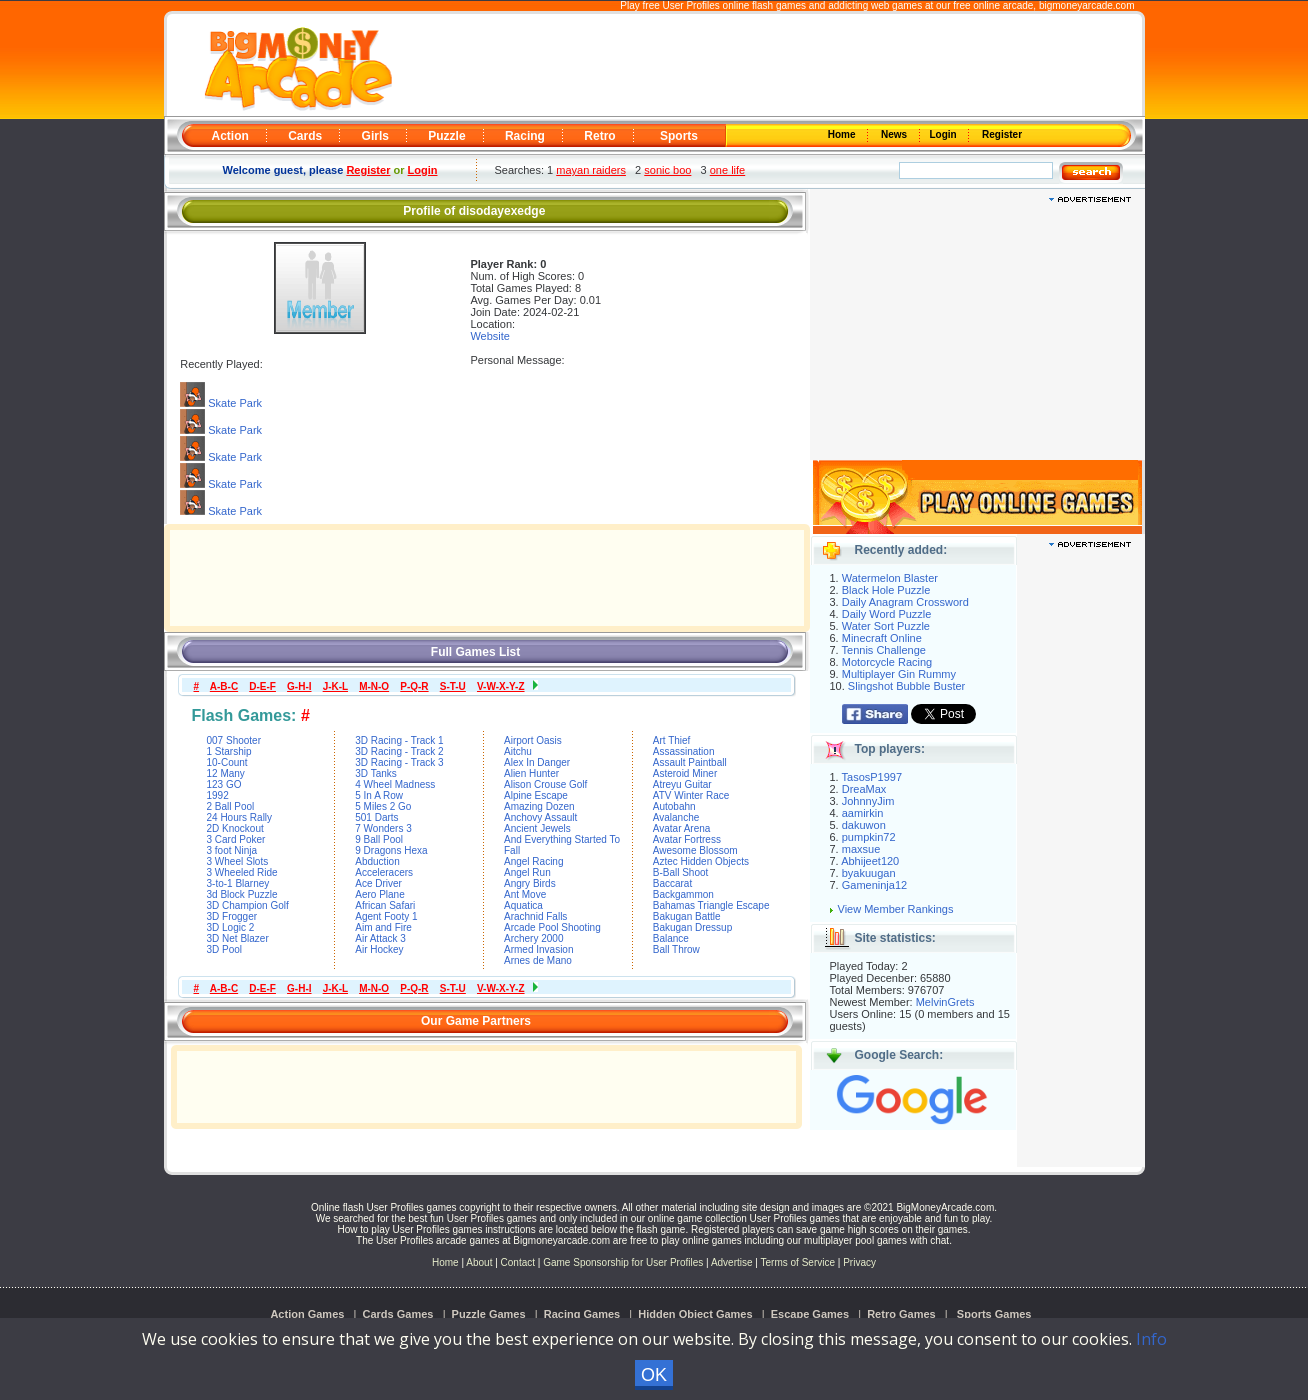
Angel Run (527, 872)
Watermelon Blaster (890, 578)
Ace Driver (378, 883)
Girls (375, 136)
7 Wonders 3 (383, 828)
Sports (679, 136)
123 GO (224, 784)
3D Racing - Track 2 (399, 751)
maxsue (861, 849)
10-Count (227, 762)
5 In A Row (379, 795)
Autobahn (674, 806)
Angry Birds (530, 883)
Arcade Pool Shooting (552, 927)
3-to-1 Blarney (238, 883)
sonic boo (667, 170)
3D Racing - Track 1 (399, 740)
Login (945, 134)
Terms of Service (799, 1262)
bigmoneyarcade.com (1087, 5)
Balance (671, 938)
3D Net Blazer (238, 938)
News (895, 134)
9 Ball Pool (379, 839)
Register (1000, 134)
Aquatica (523, 905)
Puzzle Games (489, 1314)
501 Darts (376, 817)
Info (1151, 1339)
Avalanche (676, 817)
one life (727, 170)
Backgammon (683, 894)
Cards (305, 136)
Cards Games (398, 1314)
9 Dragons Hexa (391, 850)
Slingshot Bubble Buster (906, 686)
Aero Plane (379, 894)
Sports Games (994, 1314)
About (479, 1262)
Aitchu (518, 751)
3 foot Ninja (232, 850)
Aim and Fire (383, 927)
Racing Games (582, 1314)
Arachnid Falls (535, 916)
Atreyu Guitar (682, 784)
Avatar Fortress (687, 839)
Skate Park (235, 403)
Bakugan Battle (687, 916)
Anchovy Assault (540, 817)
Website (490, 336)
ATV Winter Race (691, 795)
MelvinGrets (945, 1002)
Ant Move (525, 894)
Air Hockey (379, 949)
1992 (218, 795)
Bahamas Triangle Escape (711, 905)
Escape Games (810, 1314)
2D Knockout (235, 828)
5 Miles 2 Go (383, 806)
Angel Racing (533, 861)
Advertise (732, 1262)
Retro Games (901, 1314)
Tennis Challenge (884, 650)
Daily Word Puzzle (887, 614)
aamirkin (863, 813)
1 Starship (229, 751)
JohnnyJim (868, 801)
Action (230, 136)
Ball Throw (676, 949)
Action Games (307, 1314)
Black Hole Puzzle (886, 590)
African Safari (385, 905)
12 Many (226, 773)
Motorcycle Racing (887, 662)
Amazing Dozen (539, 806)
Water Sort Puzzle (886, 626)
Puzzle (446, 136)
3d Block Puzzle (242, 894)
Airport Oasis (533, 740)
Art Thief (672, 740)
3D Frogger (232, 916)
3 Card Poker (236, 839)
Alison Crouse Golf (545, 784)
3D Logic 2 (231, 927)
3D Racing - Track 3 (399, 762)
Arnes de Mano (538, 960)
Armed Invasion (538, 949)
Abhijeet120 (870, 861)
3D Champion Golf (248, 905)
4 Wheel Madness (395, 784)
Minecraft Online (882, 638)
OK (654, 1375)
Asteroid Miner (685, 773)
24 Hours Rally (240, 817)
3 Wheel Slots (238, 861)
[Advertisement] (766, 66)
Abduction (377, 861)
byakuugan (869, 873)
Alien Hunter (531, 773)
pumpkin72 (869, 837)
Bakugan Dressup (693, 927)
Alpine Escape (536, 795)
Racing (525, 136)
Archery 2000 (533, 938)
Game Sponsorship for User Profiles (623, 1262)
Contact (518, 1262)
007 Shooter (234, 740)
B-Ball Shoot (681, 872)
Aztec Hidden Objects (701, 861)
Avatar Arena (682, 828)
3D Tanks (376, 773)
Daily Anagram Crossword (905, 602)
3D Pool (225, 949)
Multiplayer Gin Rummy (899, 674)
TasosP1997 (872, 777)
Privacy (859, 1262)
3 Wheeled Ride (242, 872)
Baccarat (672, 883)
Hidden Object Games (695, 1314)
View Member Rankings (896, 909)
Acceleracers (384, 872)
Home (843, 134)
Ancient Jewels (537, 828)
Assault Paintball (690, 762)
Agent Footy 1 (386, 916)
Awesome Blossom (695, 850)
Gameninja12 (874, 885)
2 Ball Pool (231, 806)
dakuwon (864, 825)
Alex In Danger (537, 762)
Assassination (684, 751)
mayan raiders (591, 170)
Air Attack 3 (380, 938)
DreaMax (864, 789)
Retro (599, 136)
